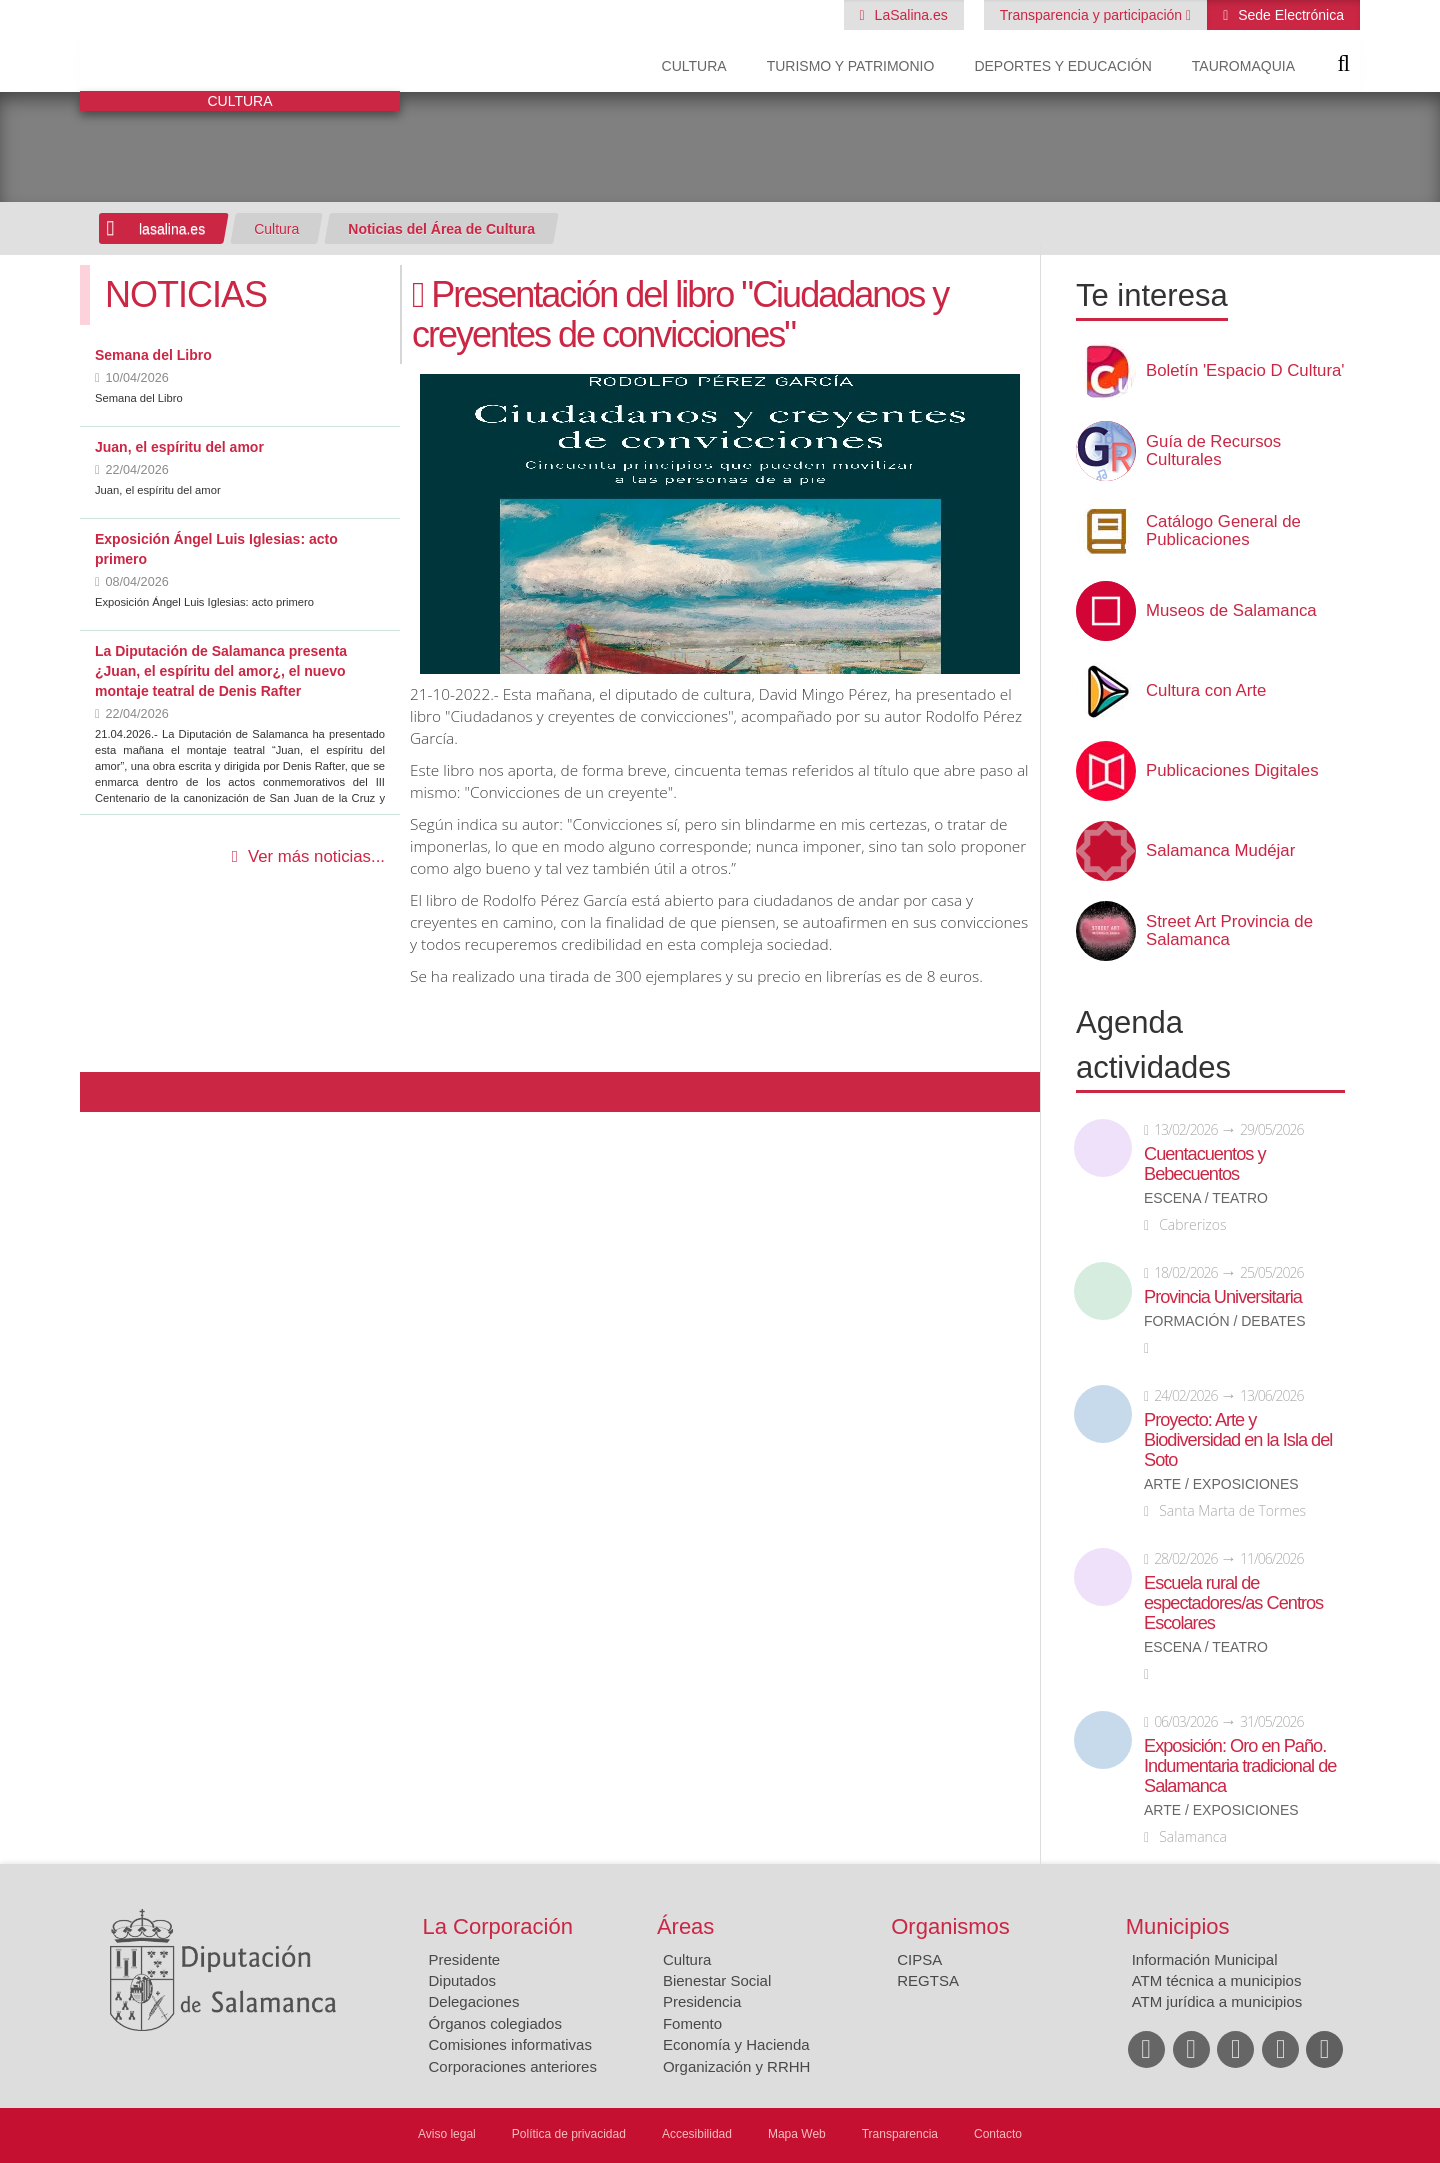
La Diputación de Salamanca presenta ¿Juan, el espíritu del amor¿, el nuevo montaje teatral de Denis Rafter (221, 671)
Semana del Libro (153, 355)
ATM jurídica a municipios (1217, 2001)
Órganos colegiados (495, 2023)
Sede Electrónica (1289, 15)
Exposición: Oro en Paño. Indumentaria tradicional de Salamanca (1240, 1766)
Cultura (694, 66)
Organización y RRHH (737, 2066)
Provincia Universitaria (1223, 1297)
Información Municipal (1205, 1959)
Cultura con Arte (1206, 691)
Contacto (998, 2134)
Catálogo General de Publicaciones (1223, 531)
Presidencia (702, 2001)
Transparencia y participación (1093, 15)
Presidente (465, 1959)
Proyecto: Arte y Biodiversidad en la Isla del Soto (1238, 1440)
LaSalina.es (909, 15)
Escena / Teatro (1206, 1198)
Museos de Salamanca (1231, 611)
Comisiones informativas (510, 2044)
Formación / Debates (1225, 1321)
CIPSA (919, 1959)
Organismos (950, 1926)
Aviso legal (447, 2134)
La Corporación (498, 1926)
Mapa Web (797, 2134)
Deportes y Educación (1062, 66)
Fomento (692, 2023)
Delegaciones (474, 2001)
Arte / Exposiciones (1221, 1484)
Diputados (463, 1980)
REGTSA (928, 1980)
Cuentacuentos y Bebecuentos (1205, 1164)
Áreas (685, 1926)
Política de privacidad (569, 2134)
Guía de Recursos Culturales (1213, 451)
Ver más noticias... (316, 856)
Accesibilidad (697, 2134)
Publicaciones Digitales (1232, 771)
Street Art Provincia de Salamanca (1229, 931)
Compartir (105, 1092)
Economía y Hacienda (736, 2044)
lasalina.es (172, 229)
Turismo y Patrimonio (851, 66)
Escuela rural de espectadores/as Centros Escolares (1233, 1603)
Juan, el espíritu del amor (179, 447)
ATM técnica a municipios (1217, 1980)
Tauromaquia (1243, 66)
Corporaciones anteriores (513, 2066)
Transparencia (900, 2134)
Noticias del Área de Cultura (441, 229)
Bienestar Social (717, 1980)
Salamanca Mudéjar (1220, 851)
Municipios (1178, 1926)
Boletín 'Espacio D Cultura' (1245, 371)
